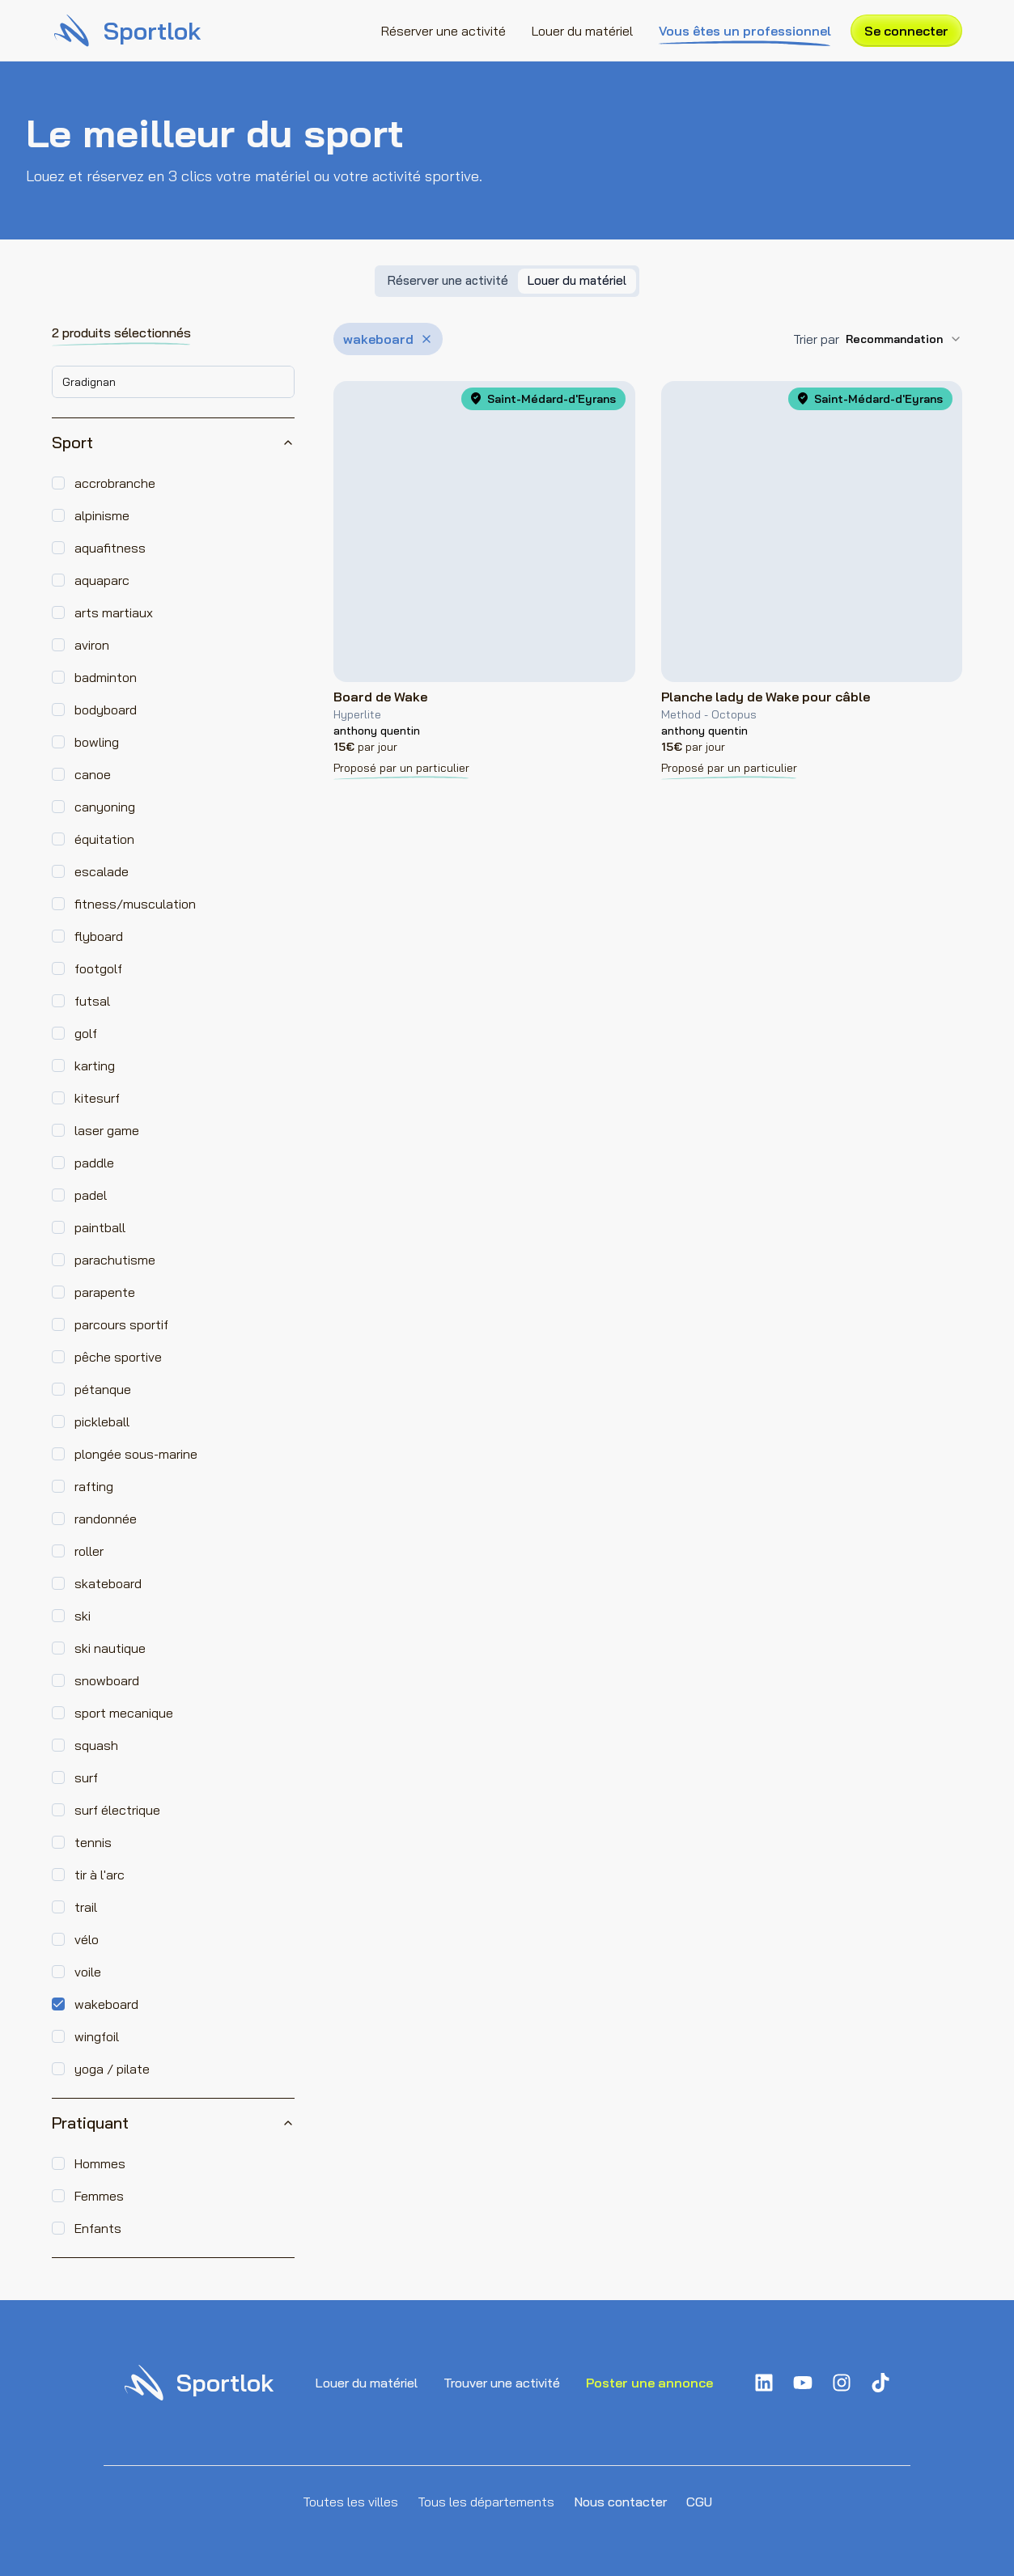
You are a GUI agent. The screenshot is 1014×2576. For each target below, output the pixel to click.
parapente (104, 1292)
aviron (91, 645)
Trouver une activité (501, 2383)
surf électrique (117, 1810)
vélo (86, 1939)
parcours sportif (121, 1324)
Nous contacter (620, 2501)
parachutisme (114, 1260)
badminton (105, 677)
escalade (101, 871)
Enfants (97, 2228)
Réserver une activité (443, 31)
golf (85, 1033)
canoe (92, 774)
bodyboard (105, 709)
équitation (104, 839)
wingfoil (96, 2036)
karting (94, 1065)
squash (96, 1745)
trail (85, 1907)
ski (82, 1616)
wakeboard (106, 2004)
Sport (173, 442)
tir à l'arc (99, 1874)
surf (86, 1777)
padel (90, 1195)
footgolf (98, 968)
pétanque (102, 1389)
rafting (93, 1486)
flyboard (98, 936)
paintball (99, 1227)
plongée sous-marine (135, 1454)
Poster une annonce (649, 2383)
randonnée (105, 1518)
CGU (699, 2501)
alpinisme (101, 515)
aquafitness (110, 548)
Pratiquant (173, 2122)
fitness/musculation (135, 904)
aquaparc (101, 580)
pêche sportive (118, 1357)
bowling (96, 742)
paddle (94, 1163)
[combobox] (173, 382)
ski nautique (110, 1648)
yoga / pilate (112, 2069)
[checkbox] (58, 483)
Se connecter (906, 31)
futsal (92, 1001)
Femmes (99, 2196)
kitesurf (97, 1098)
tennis (93, 1842)
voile (87, 1972)
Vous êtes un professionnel (745, 31)
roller (89, 1551)
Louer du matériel (582, 31)
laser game (106, 1130)
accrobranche (114, 483)
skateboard (108, 1583)
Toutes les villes (350, 2501)
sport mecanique (123, 1713)
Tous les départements (486, 2501)
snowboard (106, 1680)
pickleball (101, 1421)
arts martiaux (113, 612)
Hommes (99, 2163)
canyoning (104, 807)
